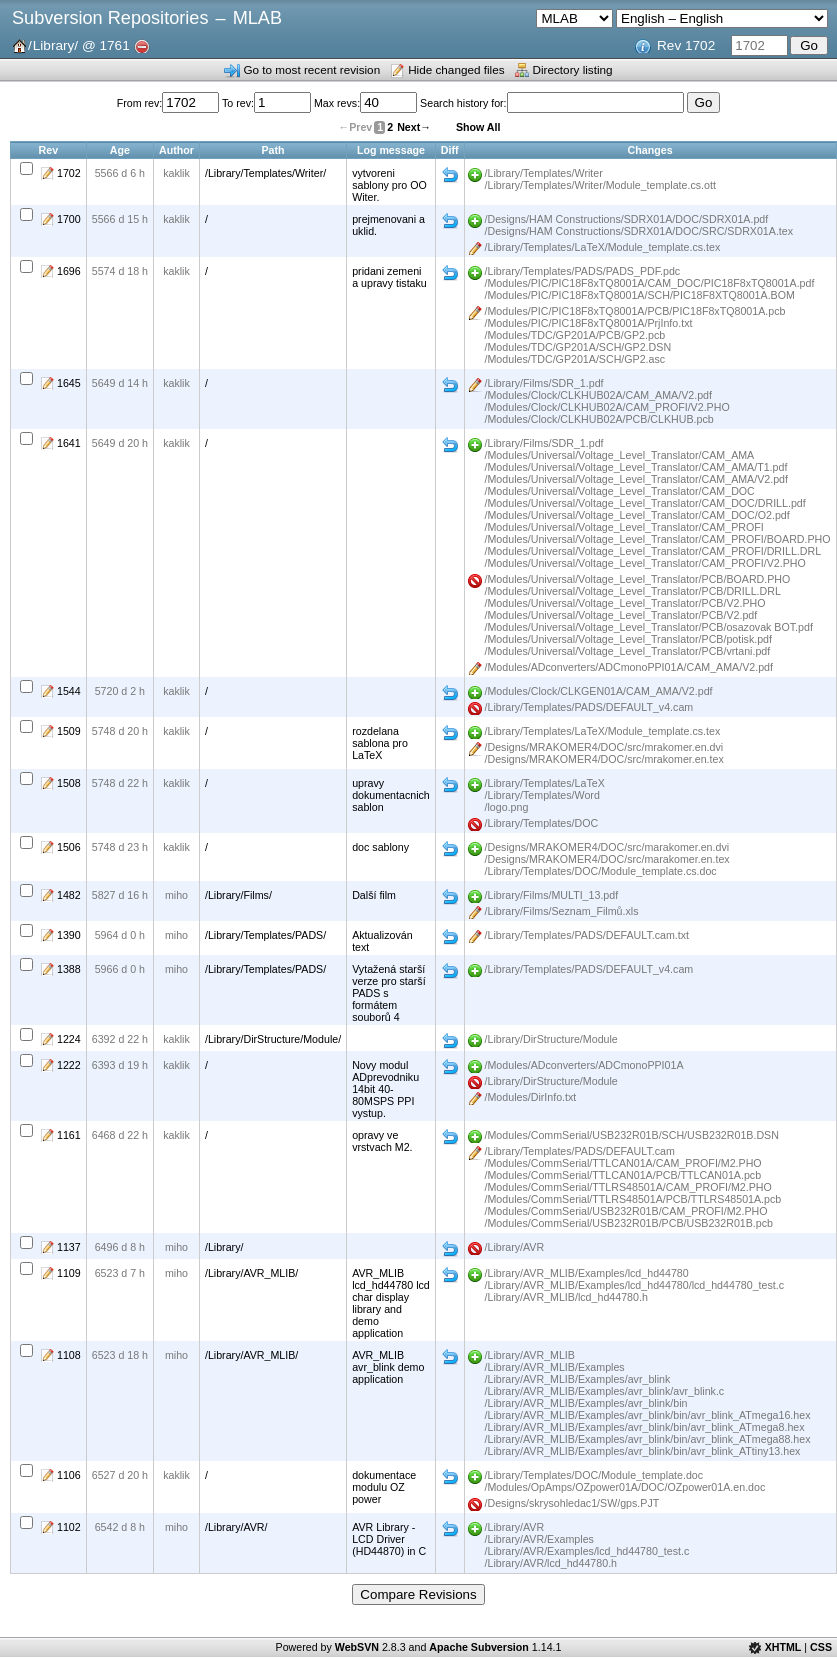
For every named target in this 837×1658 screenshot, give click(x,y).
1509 (69, 731)
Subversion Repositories (110, 18)
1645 (69, 383)
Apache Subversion (479, 1647)
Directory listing (573, 69)
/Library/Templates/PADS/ (265, 935)
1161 (69, 1135)
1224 (69, 1039)
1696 (69, 271)
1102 (69, 1527)
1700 (69, 219)
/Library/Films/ (238, 895)
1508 (69, 783)
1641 (69, 443)
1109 (69, 1273)
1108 (69, 1355)
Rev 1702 (686, 45)
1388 (69, 969)
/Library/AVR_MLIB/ (251, 1273)
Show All (478, 127)
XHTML (783, 1647)
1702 (69, 173)
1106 (69, 1475)
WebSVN (357, 1647)
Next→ (414, 127)
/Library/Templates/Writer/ (265, 173)
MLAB (257, 18)
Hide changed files (456, 69)
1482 (69, 895)
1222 (69, 1065)
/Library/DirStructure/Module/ (273, 1039)
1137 (69, 1247)
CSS (821, 1647)
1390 (69, 935)
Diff (450, 175)
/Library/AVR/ (236, 1527)
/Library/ (224, 1247)
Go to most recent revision (311, 69)
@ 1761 (106, 45)
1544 (69, 691)
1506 (69, 847)
